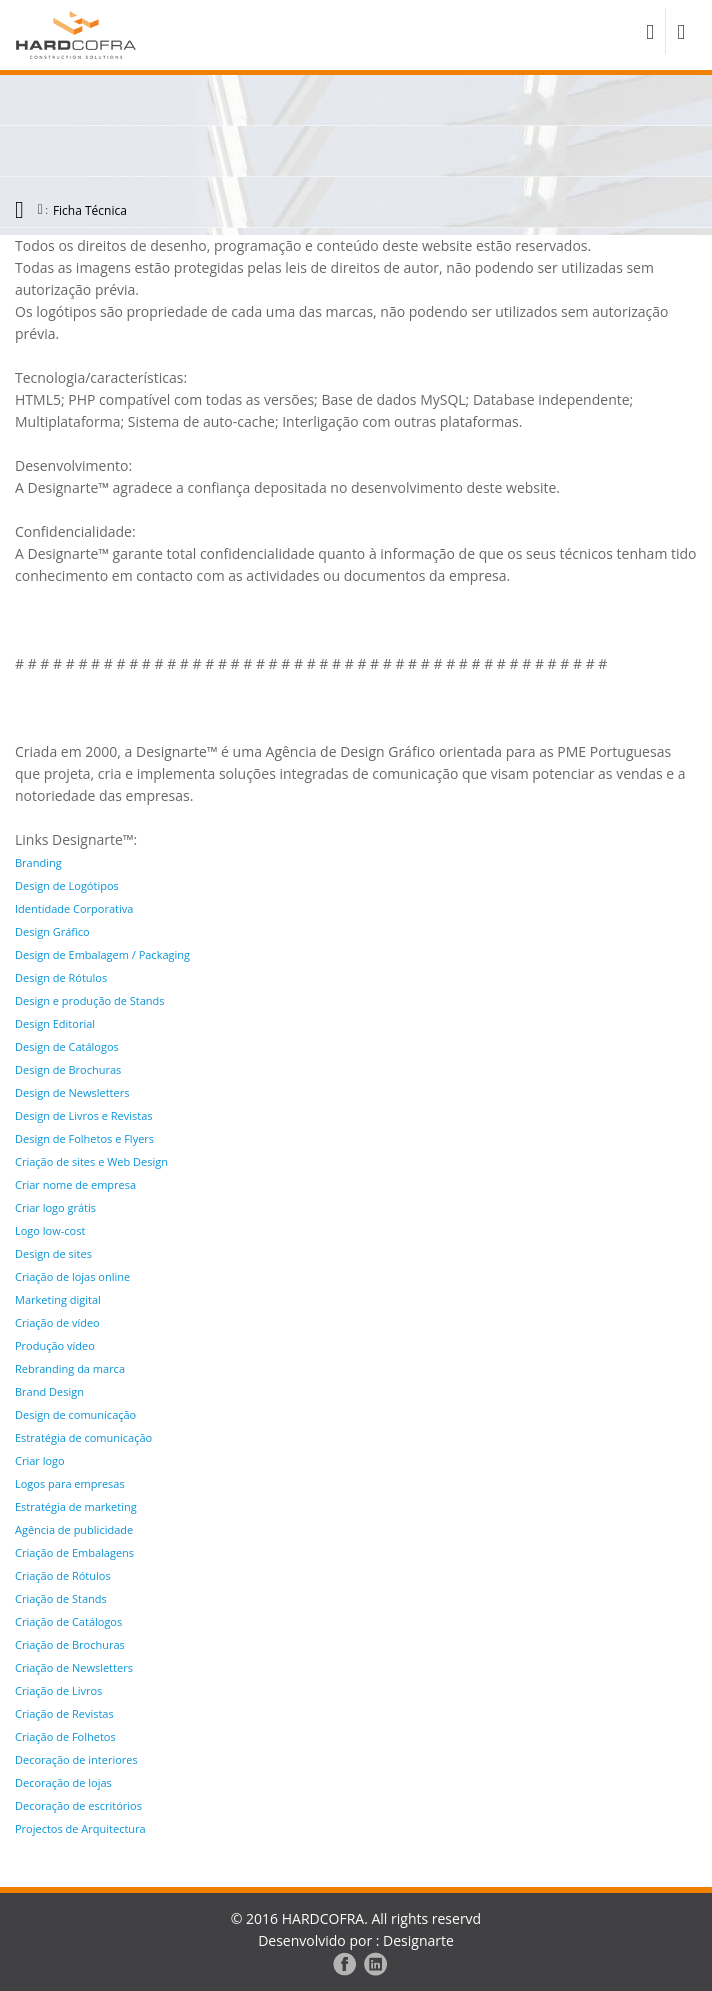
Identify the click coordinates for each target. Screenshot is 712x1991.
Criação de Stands (61, 1598)
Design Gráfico (52, 931)
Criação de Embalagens (74, 1552)
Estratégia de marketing (76, 1506)
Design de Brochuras (68, 1069)
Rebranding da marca (70, 1368)
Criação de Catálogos (68, 1621)
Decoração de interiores (76, 1759)
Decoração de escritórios (78, 1805)
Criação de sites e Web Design (91, 1161)
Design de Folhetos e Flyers (84, 1138)
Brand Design (49, 1391)
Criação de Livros (58, 1690)
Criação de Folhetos (65, 1736)
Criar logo (40, 1460)
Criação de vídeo (57, 1322)
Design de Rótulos (61, 977)
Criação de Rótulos (63, 1575)
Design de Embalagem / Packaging (102, 954)
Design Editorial (55, 1023)
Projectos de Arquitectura (80, 1828)
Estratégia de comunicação (83, 1437)
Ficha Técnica (90, 210)
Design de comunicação (75, 1414)
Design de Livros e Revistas (84, 1115)
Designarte (418, 1940)
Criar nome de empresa (75, 1184)
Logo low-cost (50, 1230)
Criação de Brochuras (70, 1644)
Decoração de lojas (63, 1782)
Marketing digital (58, 1299)
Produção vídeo (55, 1345)
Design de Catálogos (67, 1046)
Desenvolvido (302, 1940)
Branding (38, 862)
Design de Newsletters (72, 1092)
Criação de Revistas (64, 1713)
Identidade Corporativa (74, 908)
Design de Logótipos (67, 885)
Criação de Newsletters (74, 1667)
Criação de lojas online (72, 1276)
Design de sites (53, 1253)
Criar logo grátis (55, 1207)
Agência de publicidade (74, 1529)
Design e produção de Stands (90, 1000)
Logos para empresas (70, 1483)
